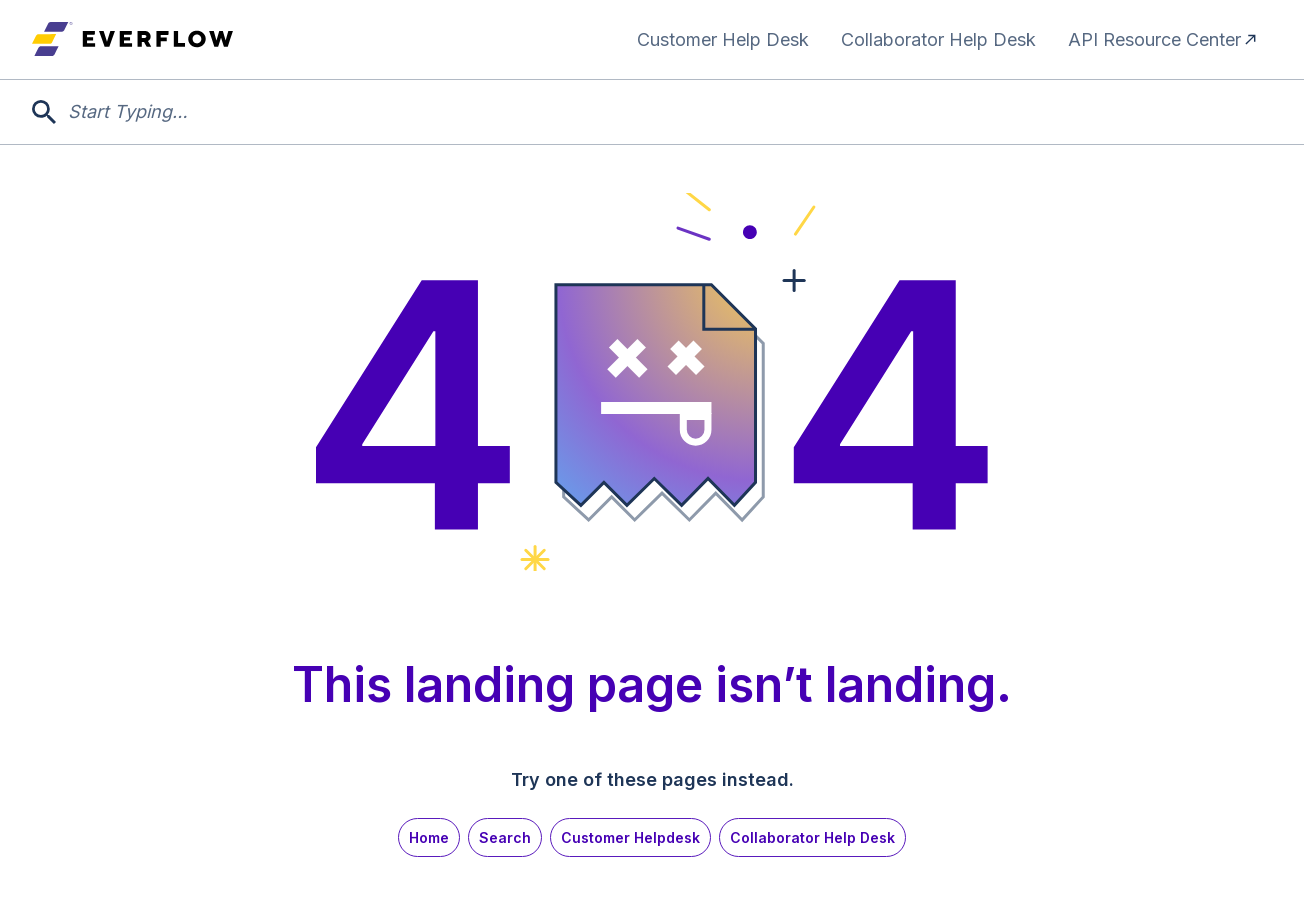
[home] (132, 39)
